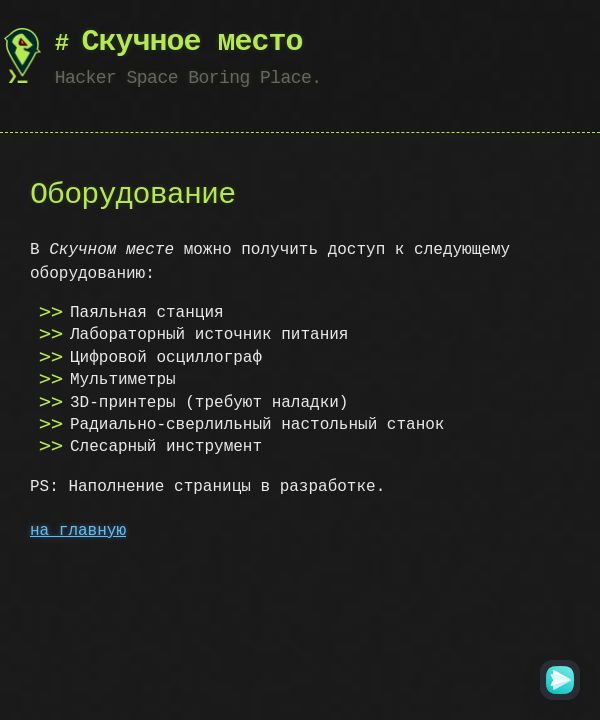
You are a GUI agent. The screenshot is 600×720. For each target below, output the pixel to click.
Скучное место (192, 42)
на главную (78, 531)
